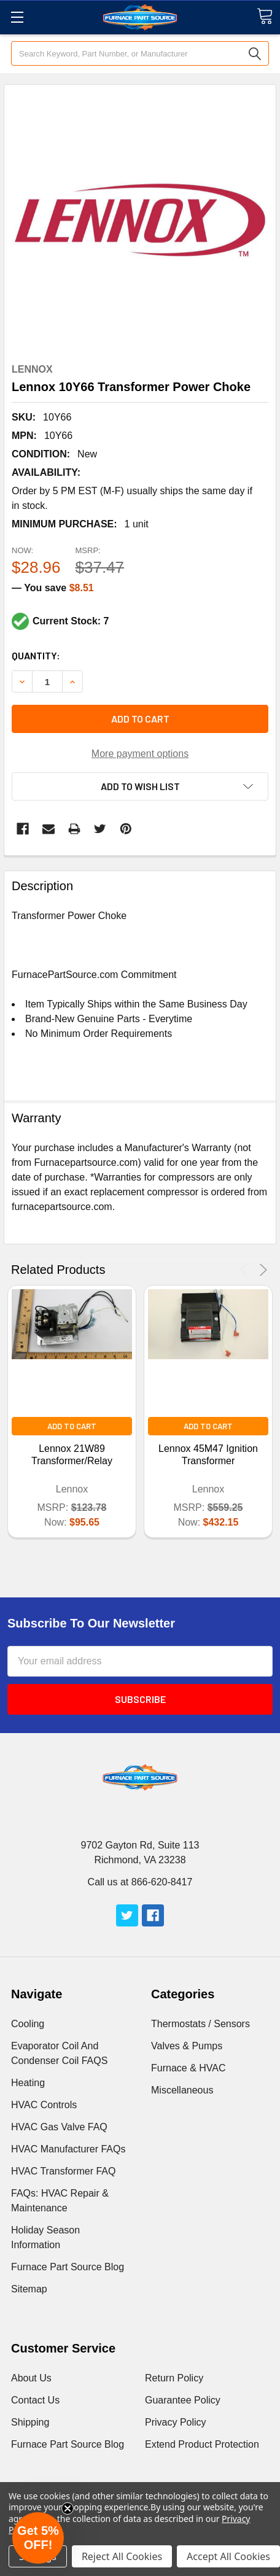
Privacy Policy (175, 2422)
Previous (246, 1270)
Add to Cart (71, 1426)
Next (261, 1270)
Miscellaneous (182, 2090)
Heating (28, 2082)
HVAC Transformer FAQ (63, 2171)
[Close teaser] (67, 2508)
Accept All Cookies (228, 2556)
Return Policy (174, 2378)
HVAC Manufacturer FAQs (68, 2149)
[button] (38, 2538)
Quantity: (36, 655)
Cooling (27, 2024)
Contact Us (35, 2400)
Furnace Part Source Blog (67, 2267)
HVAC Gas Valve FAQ (59, 2127)
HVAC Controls (44, 2105)
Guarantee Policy (182, 2400)
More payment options (140, 753)
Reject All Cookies (122, 2556)
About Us (31, 2378)
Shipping (30, 2422)
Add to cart (140, 718)
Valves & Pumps (186, 2046)
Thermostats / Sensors (200, 2024)
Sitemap (29, 2289)
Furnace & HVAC (188, 2068)
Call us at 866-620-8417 (140, 1882)
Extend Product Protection (202, 2444)
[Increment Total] (47, 681)
